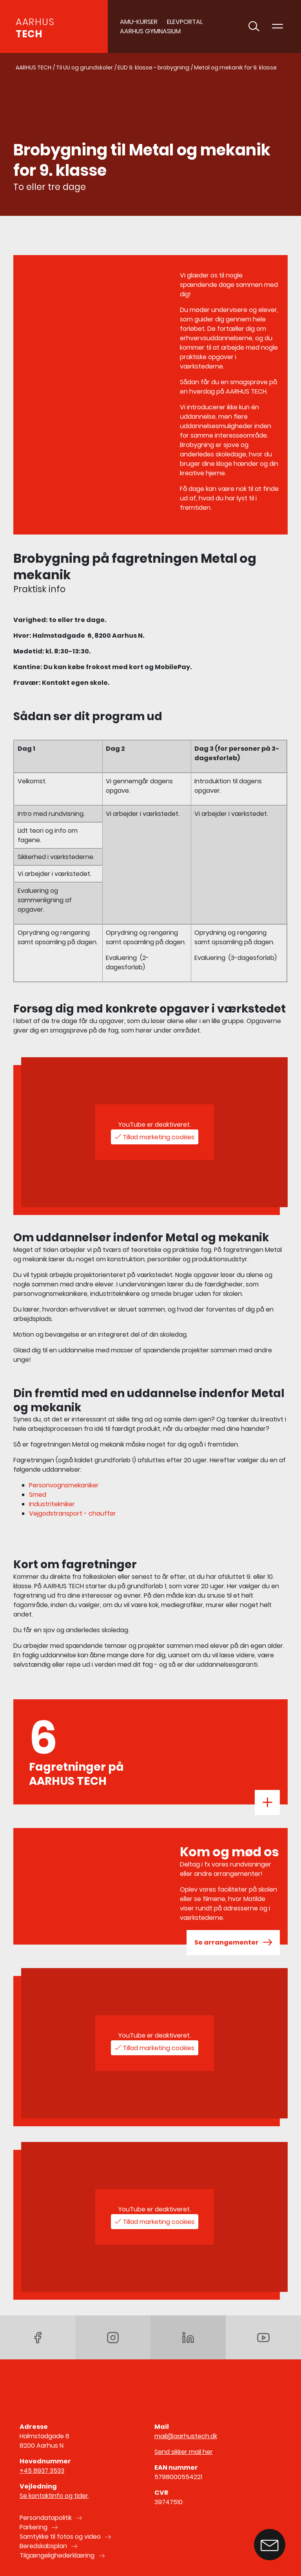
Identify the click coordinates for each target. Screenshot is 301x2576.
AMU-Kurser (139, 21)
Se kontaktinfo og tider (54, 2495)
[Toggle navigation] (277, 27)
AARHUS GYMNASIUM (150, 31)
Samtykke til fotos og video (60, 2536)
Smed (37, 1494)
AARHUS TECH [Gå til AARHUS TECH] (33, 67)
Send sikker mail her (183, 2451)
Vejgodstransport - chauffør (72, 1513)
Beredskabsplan (43, 2545)
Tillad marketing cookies (158, 1137)
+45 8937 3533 (42, 2470)
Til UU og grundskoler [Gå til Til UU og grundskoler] (84, 67)
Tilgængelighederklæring (57, 2555)
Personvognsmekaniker (64, 1485)
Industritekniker (52, 1504)
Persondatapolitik (46, 2517)
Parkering (33, 2527)
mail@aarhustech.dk (185, 2436)
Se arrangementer (233, 1942)
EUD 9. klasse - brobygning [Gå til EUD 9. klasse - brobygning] (153, 67)
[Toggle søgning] (254, 27)
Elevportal (185, 21)
